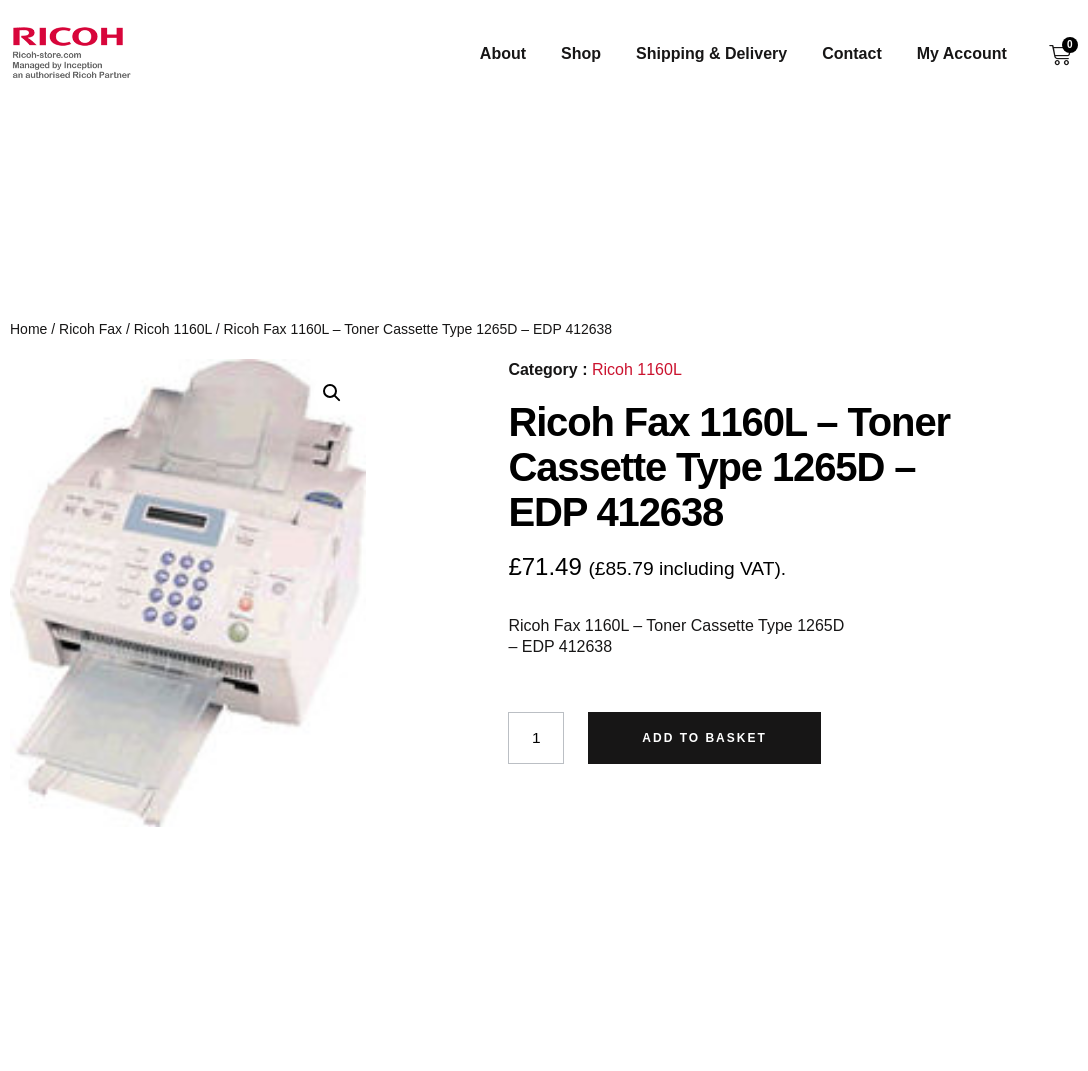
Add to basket (706, 738)
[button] (332, 393)
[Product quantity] (537, 738)
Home (28, 329)
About (517, 53)
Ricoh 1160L (173, 329)
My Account (976, 53)
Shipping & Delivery (725, 53)
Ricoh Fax (90, 329)
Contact (866, 53)
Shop (595, 53)
